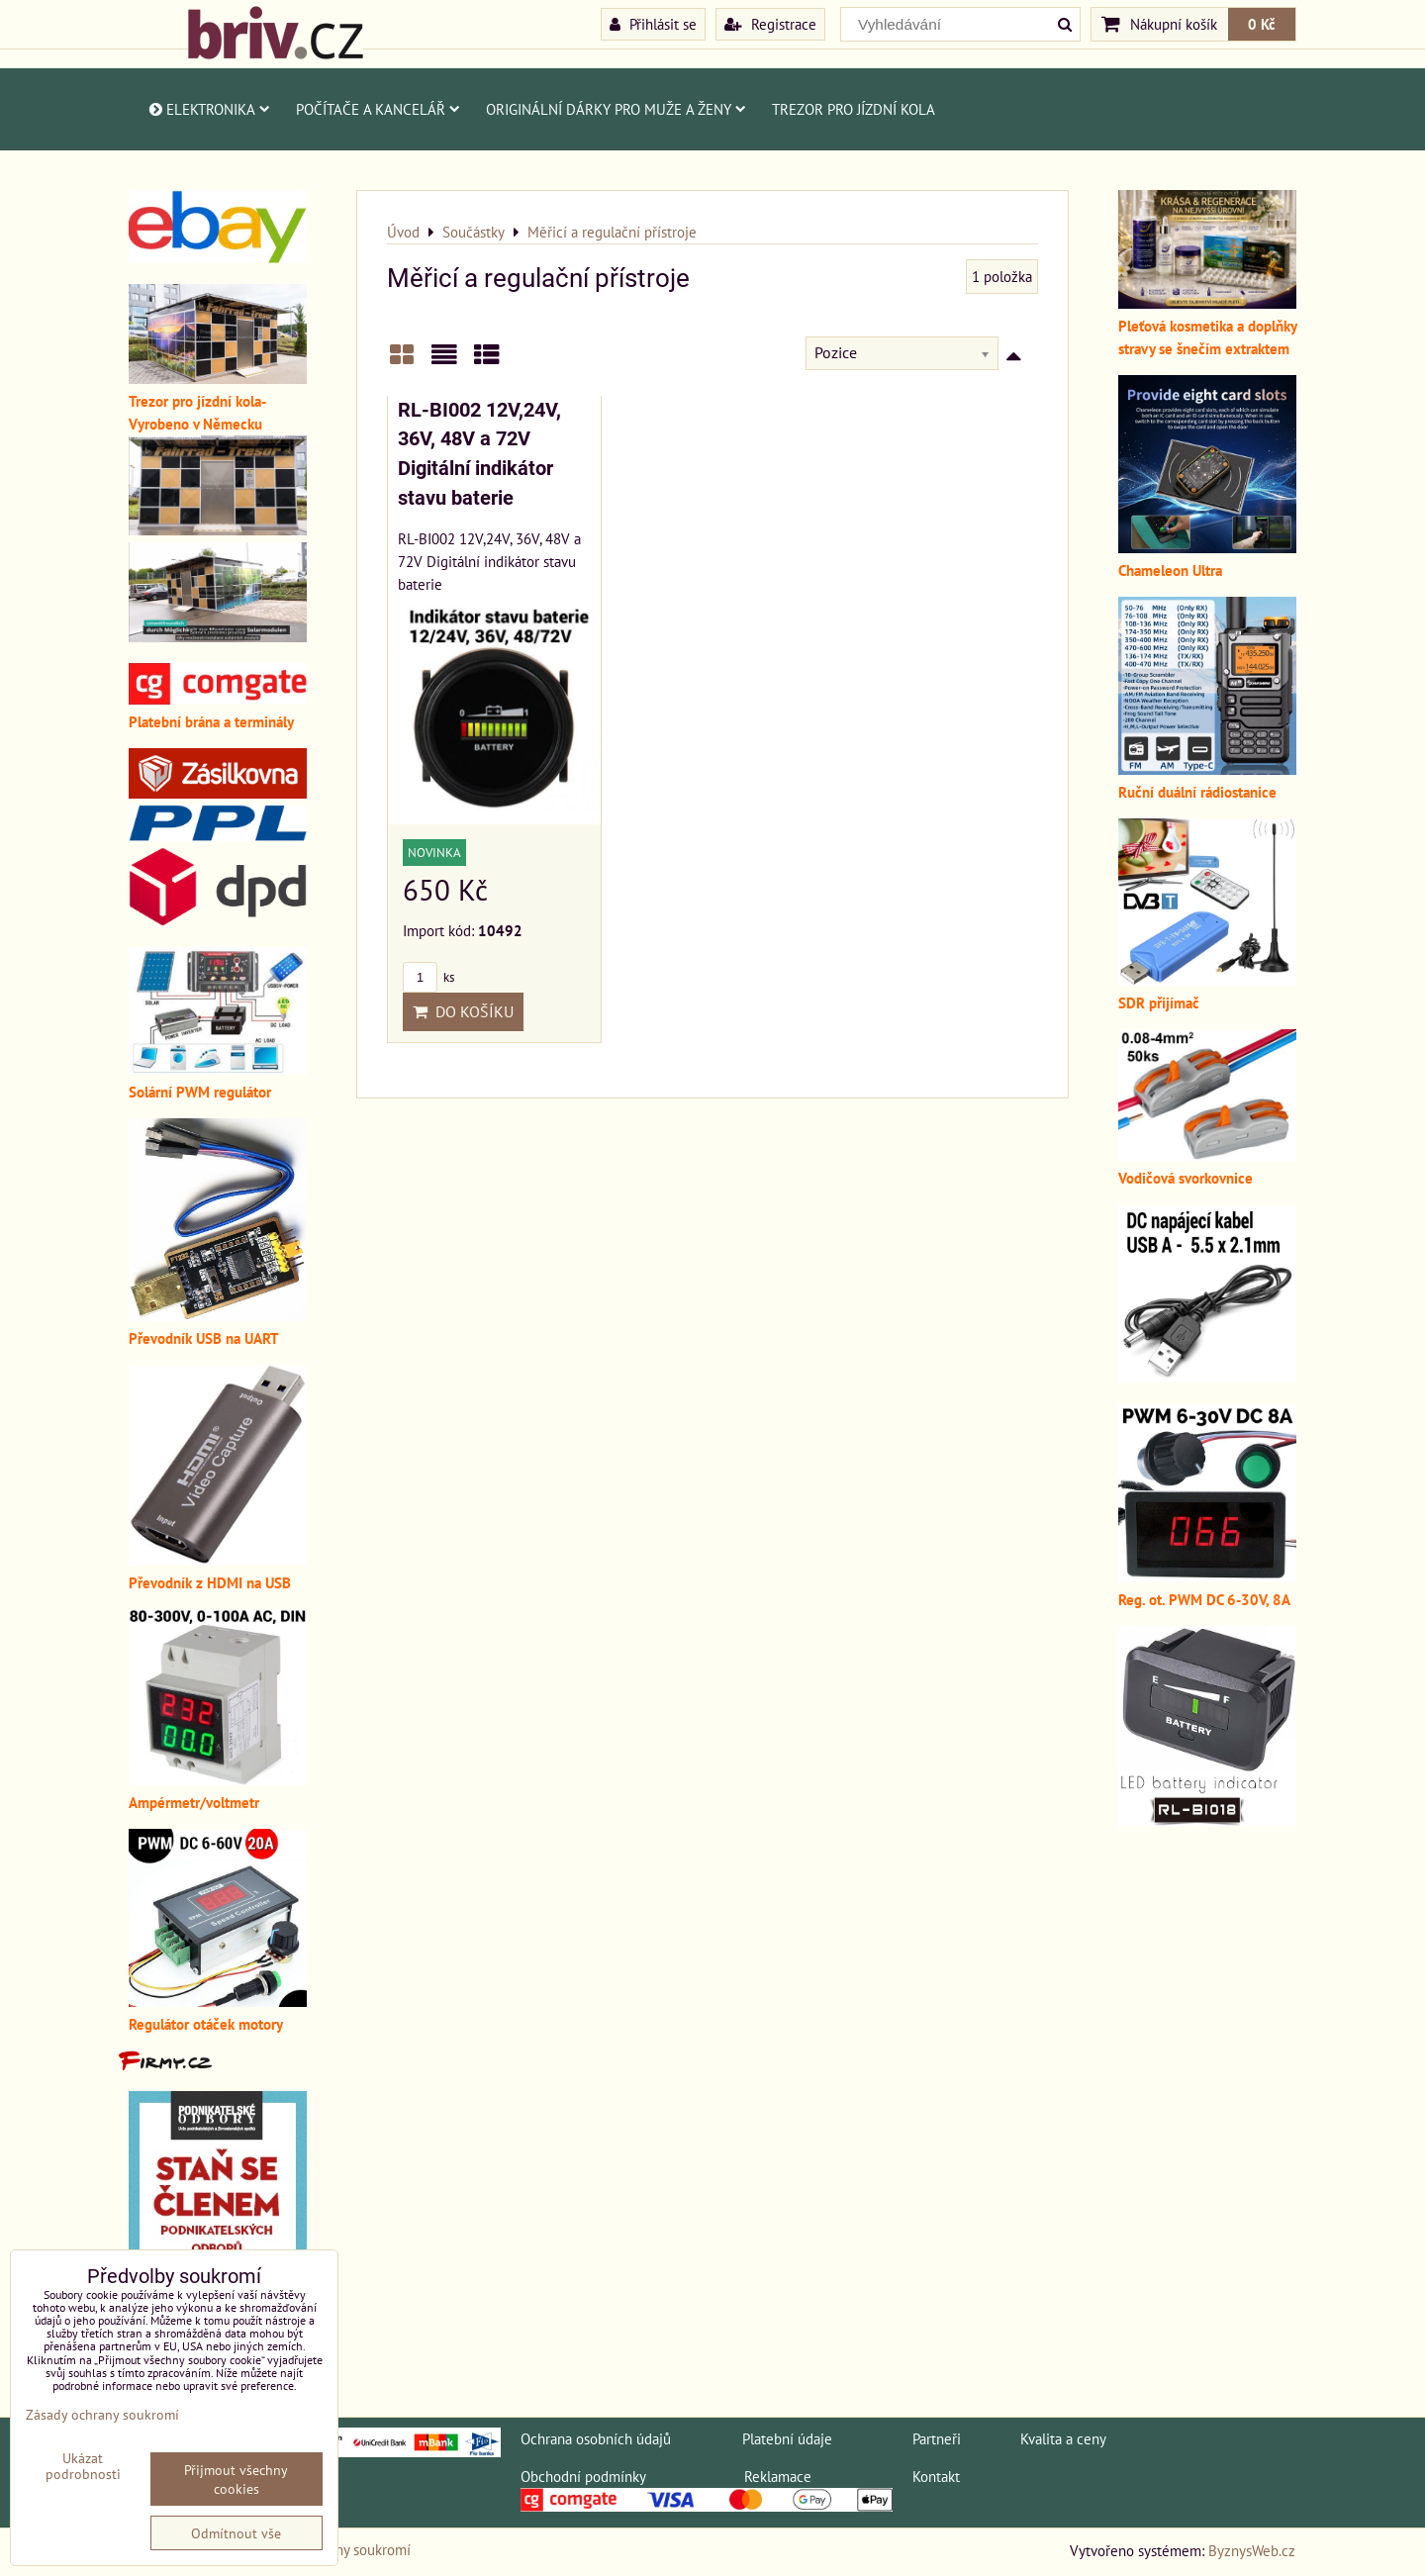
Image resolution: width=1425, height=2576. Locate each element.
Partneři (936, 2438)
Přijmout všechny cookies (236, 2479)
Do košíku (463, 1011)
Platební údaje (787, 2438)
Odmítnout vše (236, 2533)
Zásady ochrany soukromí (102, 2414)
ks (428, 977)
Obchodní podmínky (583, 2476)
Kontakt (936, 2476)
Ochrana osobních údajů (596, 2438)
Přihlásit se (653, 24)
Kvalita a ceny (1063, 2438)
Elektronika (208, 109)
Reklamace (777, 2476)
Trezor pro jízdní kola (853, 109)
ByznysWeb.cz (1251, 2550)
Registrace (770, 24)
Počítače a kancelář (378, 109)
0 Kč (1262, 24)
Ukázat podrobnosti (83, 2466)
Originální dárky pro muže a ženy (616, 109)
